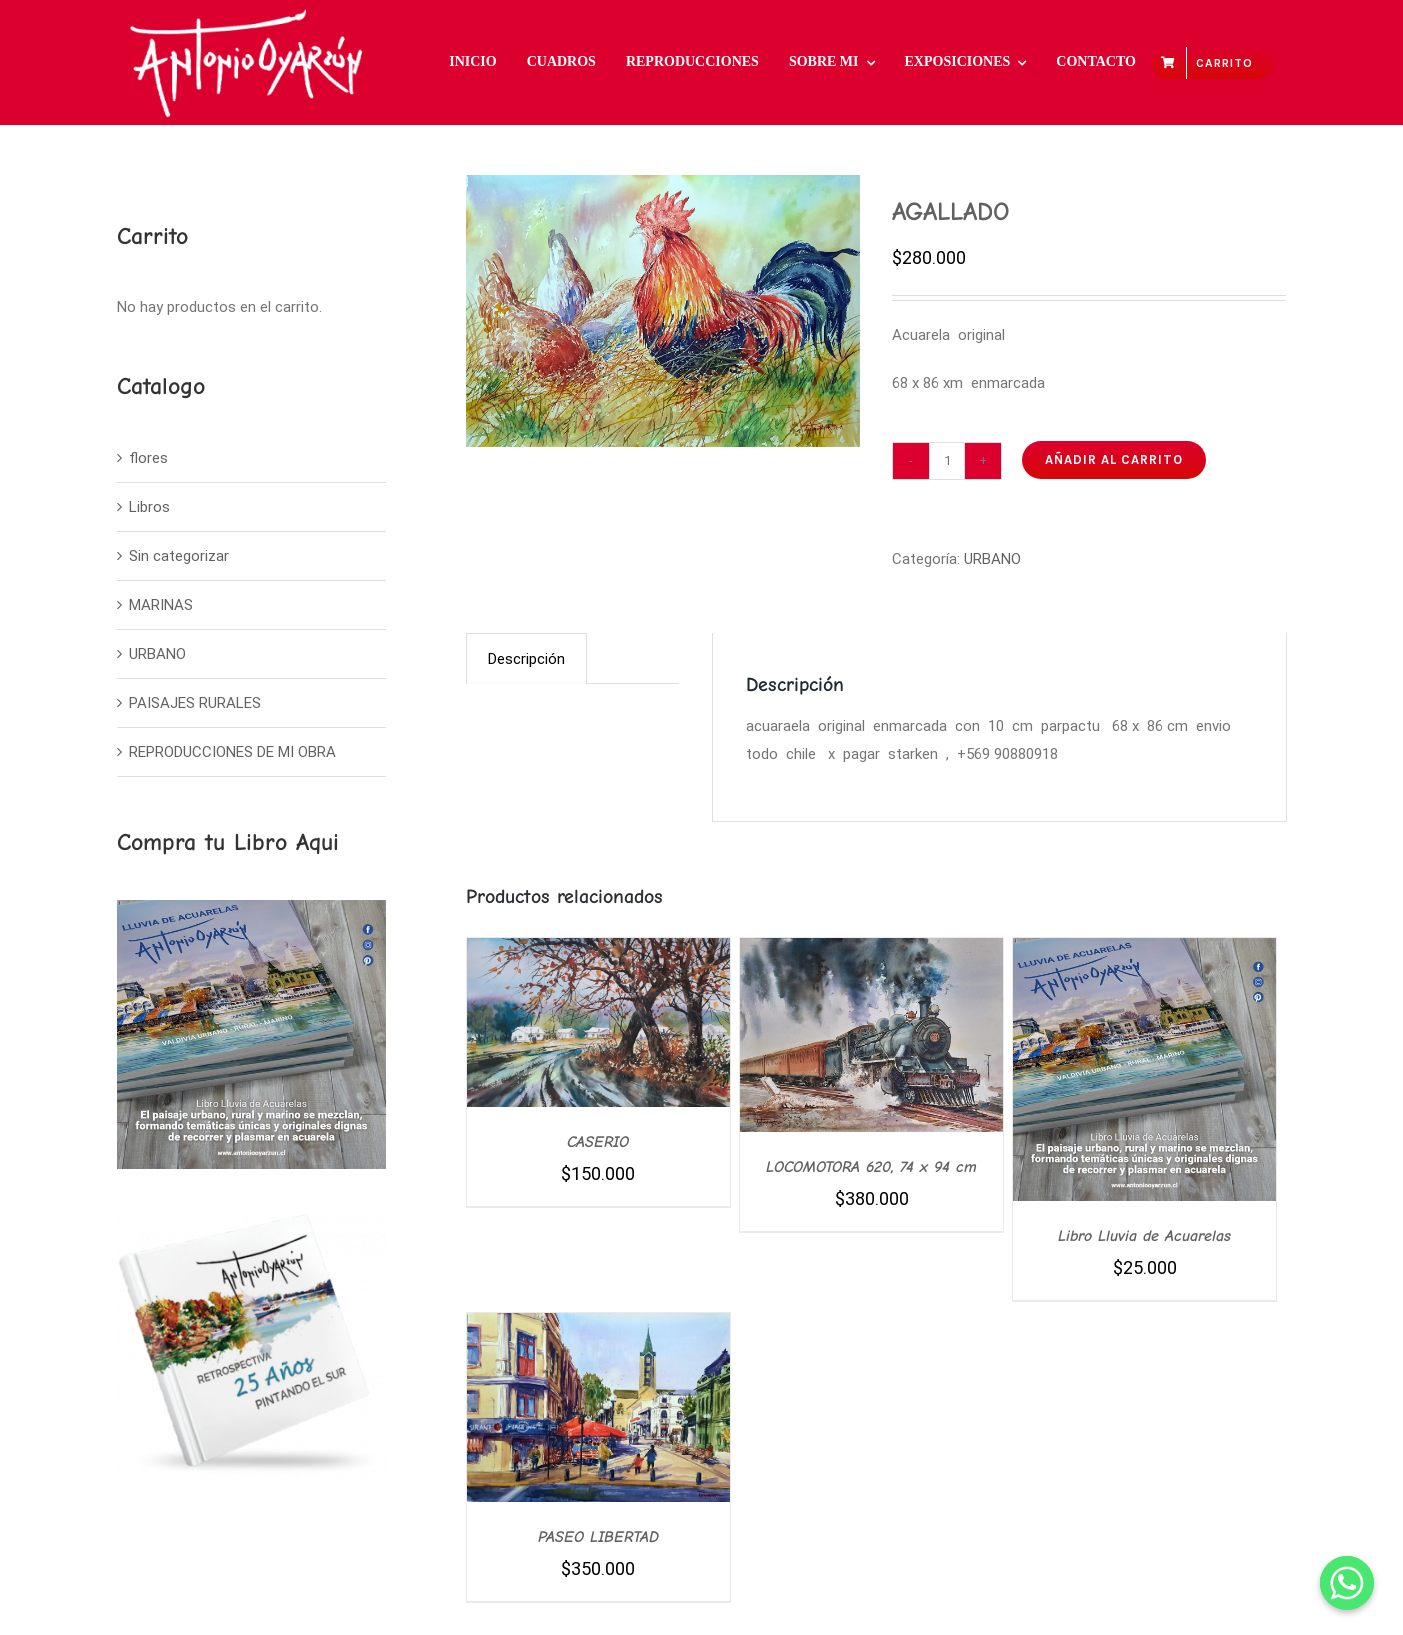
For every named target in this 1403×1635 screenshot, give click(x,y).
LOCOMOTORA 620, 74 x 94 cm (871, 1167)
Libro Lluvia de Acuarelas (1144, 1236)
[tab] (526, 658)
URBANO (992, 559)
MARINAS (161, 605)
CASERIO (598, 1142)
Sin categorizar (179, 556)
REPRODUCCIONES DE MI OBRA (232, 752)
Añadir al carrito (1114, 459)
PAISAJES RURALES (195, 703)
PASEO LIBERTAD (598, 1537)
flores (148, 458)
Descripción (526, 659)
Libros (149, 507)
